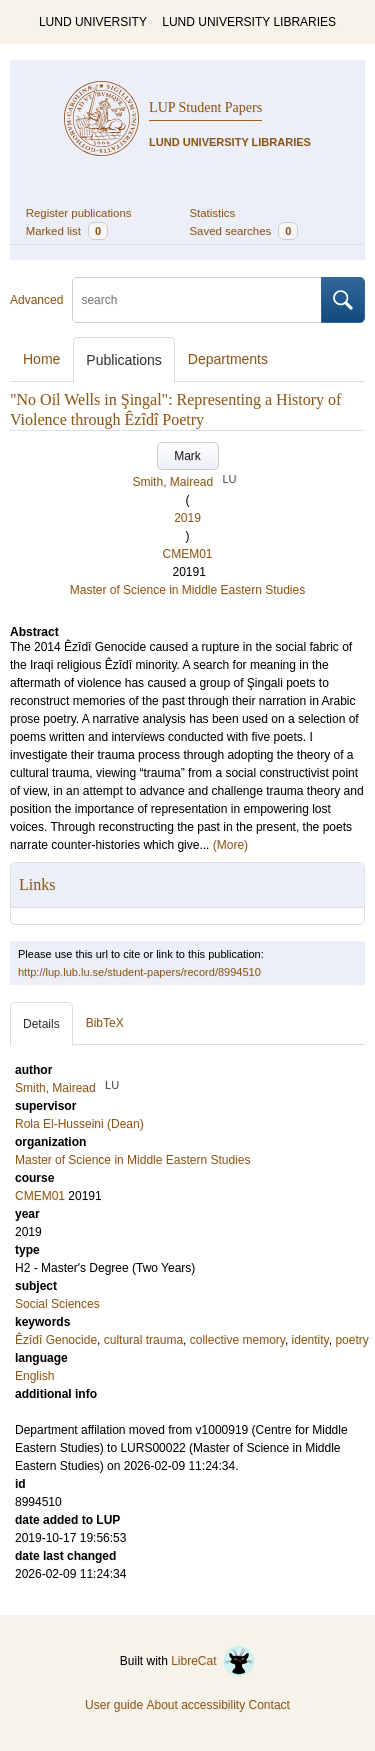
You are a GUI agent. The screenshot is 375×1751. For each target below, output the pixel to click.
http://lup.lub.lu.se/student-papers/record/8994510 (139, 972)
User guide (114, 1705)
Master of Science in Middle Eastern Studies (187, 590)
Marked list (67, 231)
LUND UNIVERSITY (93, 22)
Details (41, 1024)
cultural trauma (143, 1340)
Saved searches (244, 231)
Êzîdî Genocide (56, 1340)
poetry (351, 1340)
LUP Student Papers (205, 107)
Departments (228, 359)
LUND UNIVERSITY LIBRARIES (249, 22)
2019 (187, 518)
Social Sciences (57, 1304)
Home (41, 359)
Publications (124, 360)
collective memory (237, 1340)
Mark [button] (187, 456)
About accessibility (195, 1705)
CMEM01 (187, 554)
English (34, 1376)
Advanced (36, 300)
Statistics (213, 213)
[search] (197, 300)
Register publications (79, 213)
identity (310, 1340)
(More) (230, 845)
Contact (269, 1705)
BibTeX (105, 1023)
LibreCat (213, 1661)
